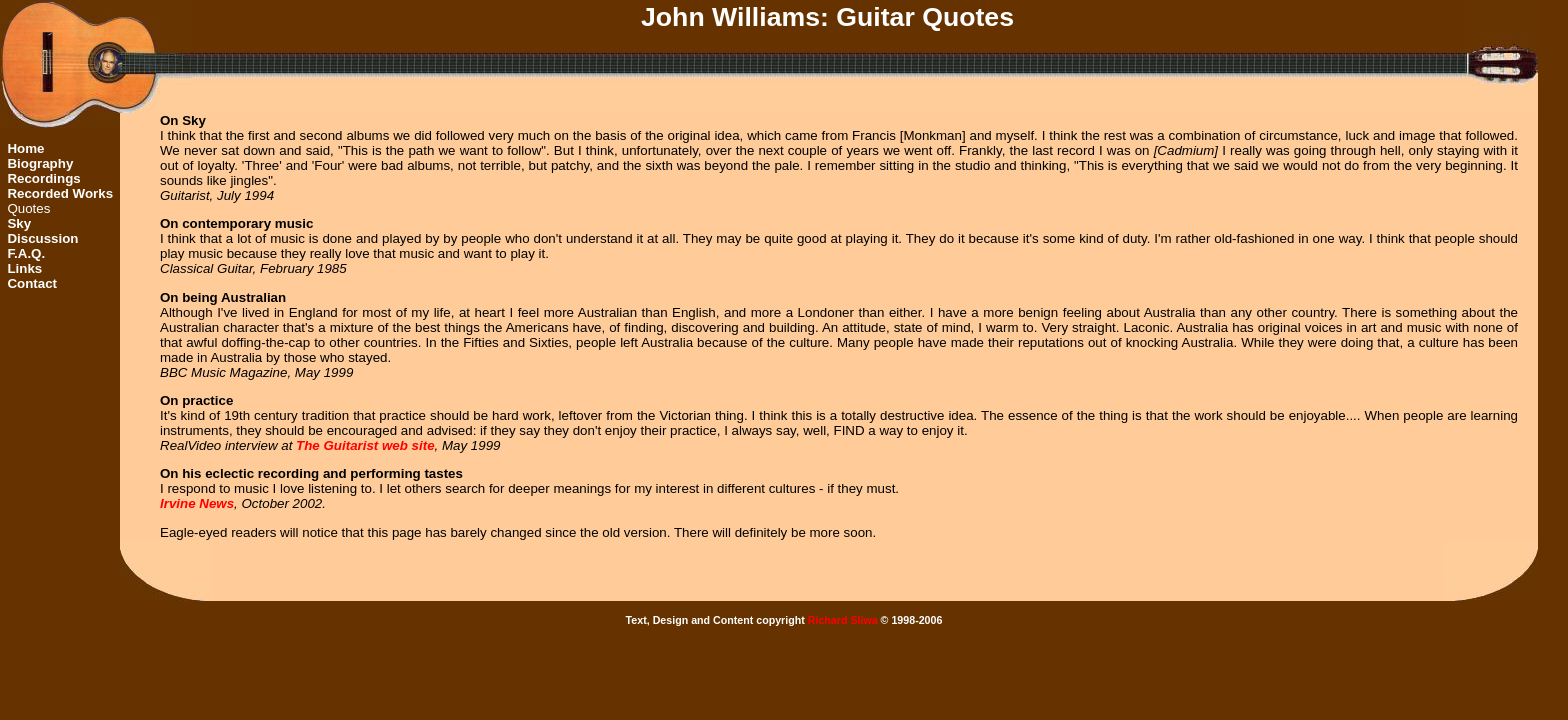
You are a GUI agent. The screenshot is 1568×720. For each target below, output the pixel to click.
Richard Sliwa (843, 620)
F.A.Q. (26, 253)
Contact (32, 283)
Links (24, 268)
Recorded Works (60, 193)
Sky (19, 223)
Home (25, 148)
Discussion (42, 238)
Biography (40, 163)
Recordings (43, 178)
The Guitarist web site (365, 445)
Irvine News (197, 503)
